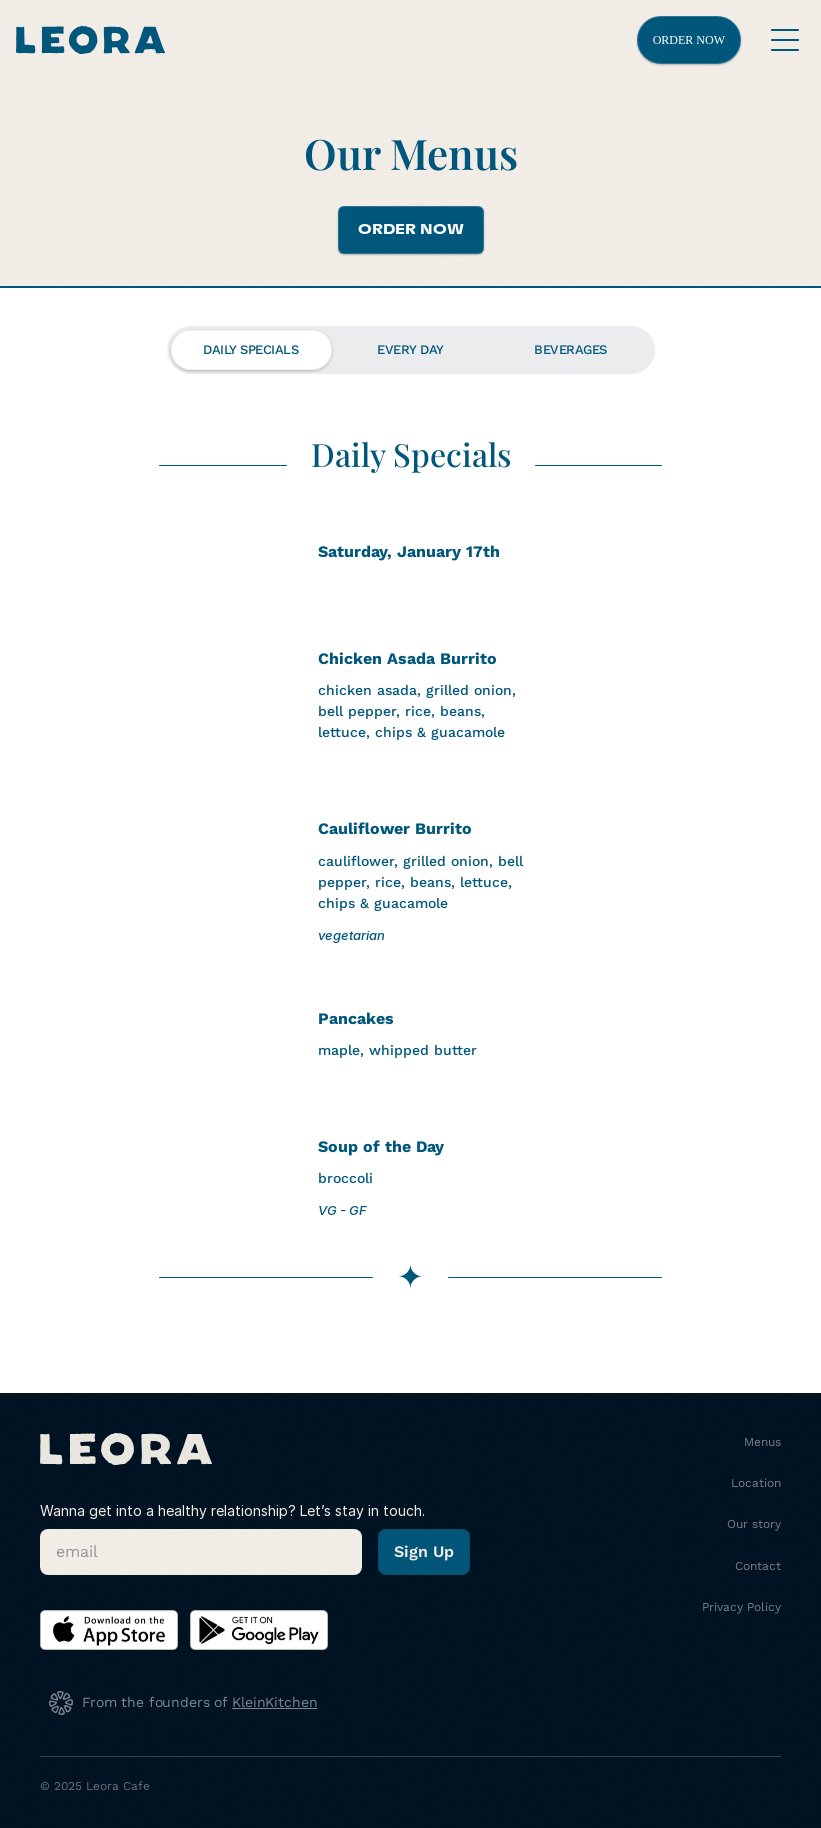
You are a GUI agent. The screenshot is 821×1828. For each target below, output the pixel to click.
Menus (762, 1442)
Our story (754, 1524)
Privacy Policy (741, 1607)
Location (756, 1483)
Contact (758, 1566)
